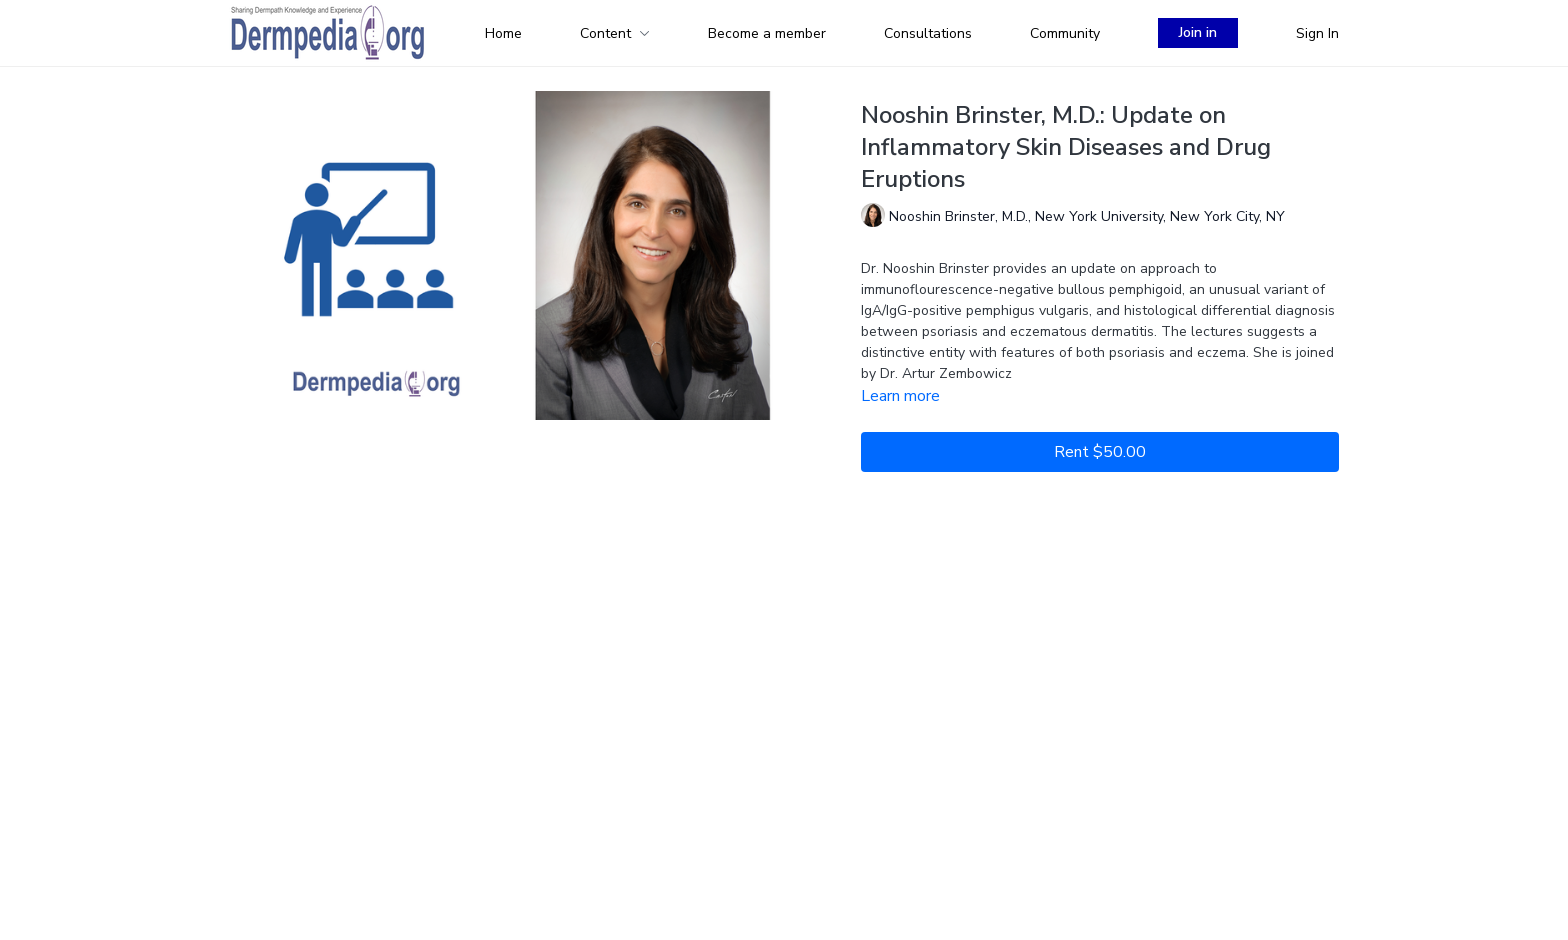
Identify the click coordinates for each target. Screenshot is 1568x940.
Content (615, 33)
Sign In (1317, 33)
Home (503, 33)
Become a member (767, 33)
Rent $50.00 (1100, 452)
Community (1065, 33)
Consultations (928, 33)
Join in (1198, 32)
